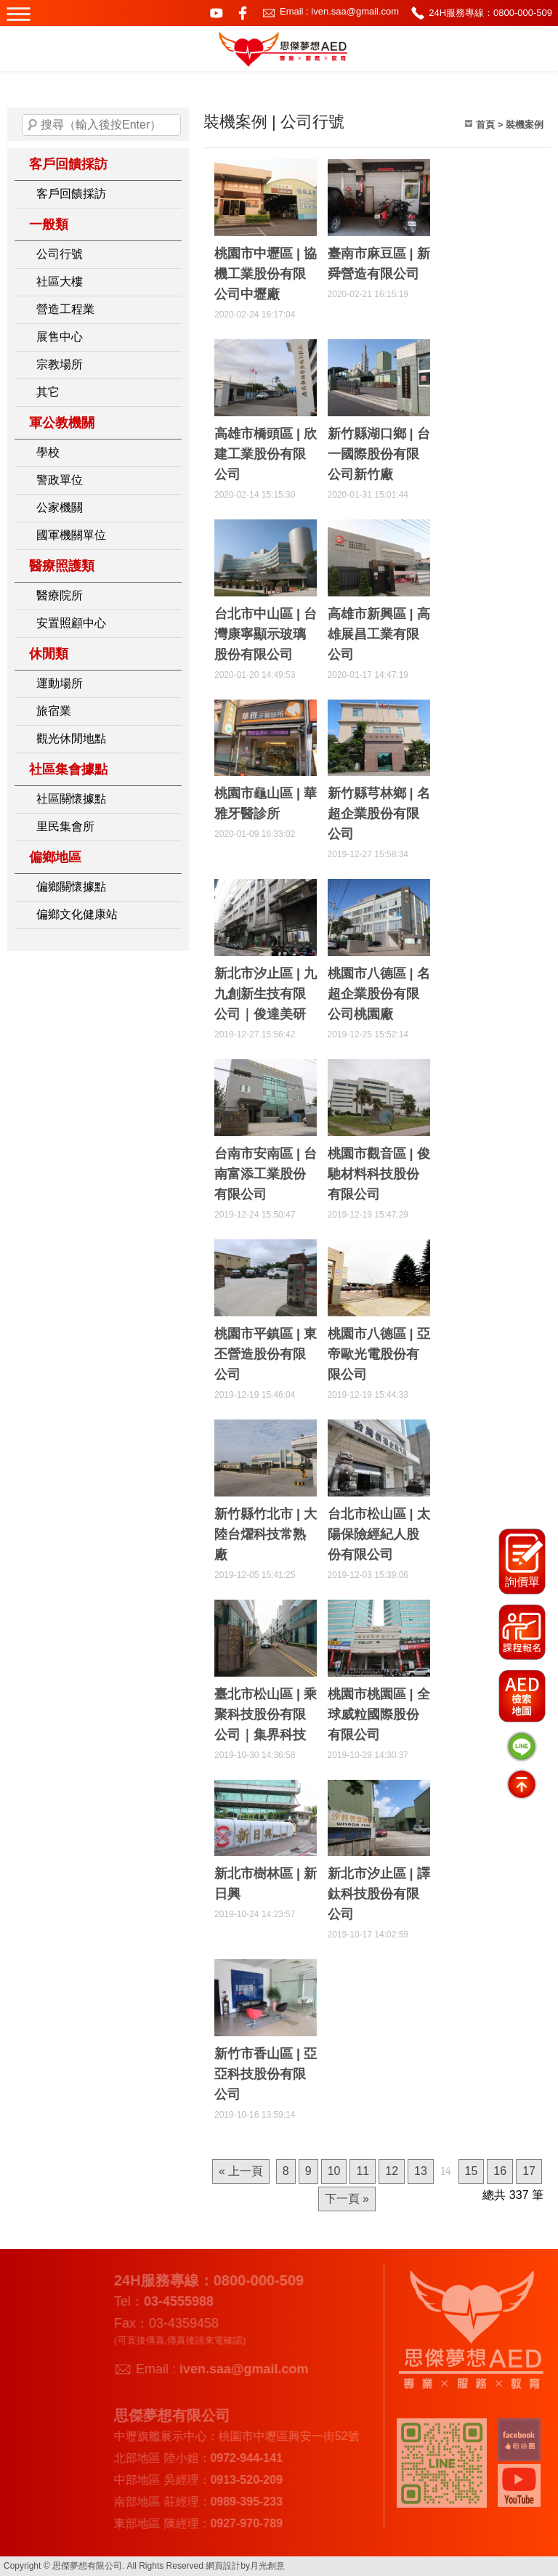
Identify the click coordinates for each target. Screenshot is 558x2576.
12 (391, 2171)
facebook (242, 13)
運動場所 (59, 683)
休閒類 (48, 654)
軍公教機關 (61, 423)
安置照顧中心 (71, 623)
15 (471, 2171)
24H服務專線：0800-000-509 (490, 12)
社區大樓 (59, 281)
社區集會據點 (68, 769)
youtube (216, 13)
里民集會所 (65, 826)
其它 (48, 392)
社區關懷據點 (71, 799)
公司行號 (59, 254)
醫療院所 (59, 595)
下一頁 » (347, 2198)
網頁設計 (223, 2566)
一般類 (48, 224)
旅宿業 (53, 711)
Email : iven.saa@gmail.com (339, 11)
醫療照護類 (61, 566)
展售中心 (59, 337)
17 (528, 2171)
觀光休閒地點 (71, 738)
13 (420, 2171)
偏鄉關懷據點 (71, 886)
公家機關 (59, 507)
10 (334, 2171)
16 (499, 2171)
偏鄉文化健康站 (77, 914)
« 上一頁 (241, 2171)
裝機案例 (524, 124)
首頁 (485, 124)
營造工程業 (65, 309)
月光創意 (267, 2566)
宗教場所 (59, 364)
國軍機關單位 (71, 535)
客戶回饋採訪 (68, 164)
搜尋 (33, 125)
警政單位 (59, 480)
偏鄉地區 (55, 857)
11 (362, 2171)
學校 (48, 452)
